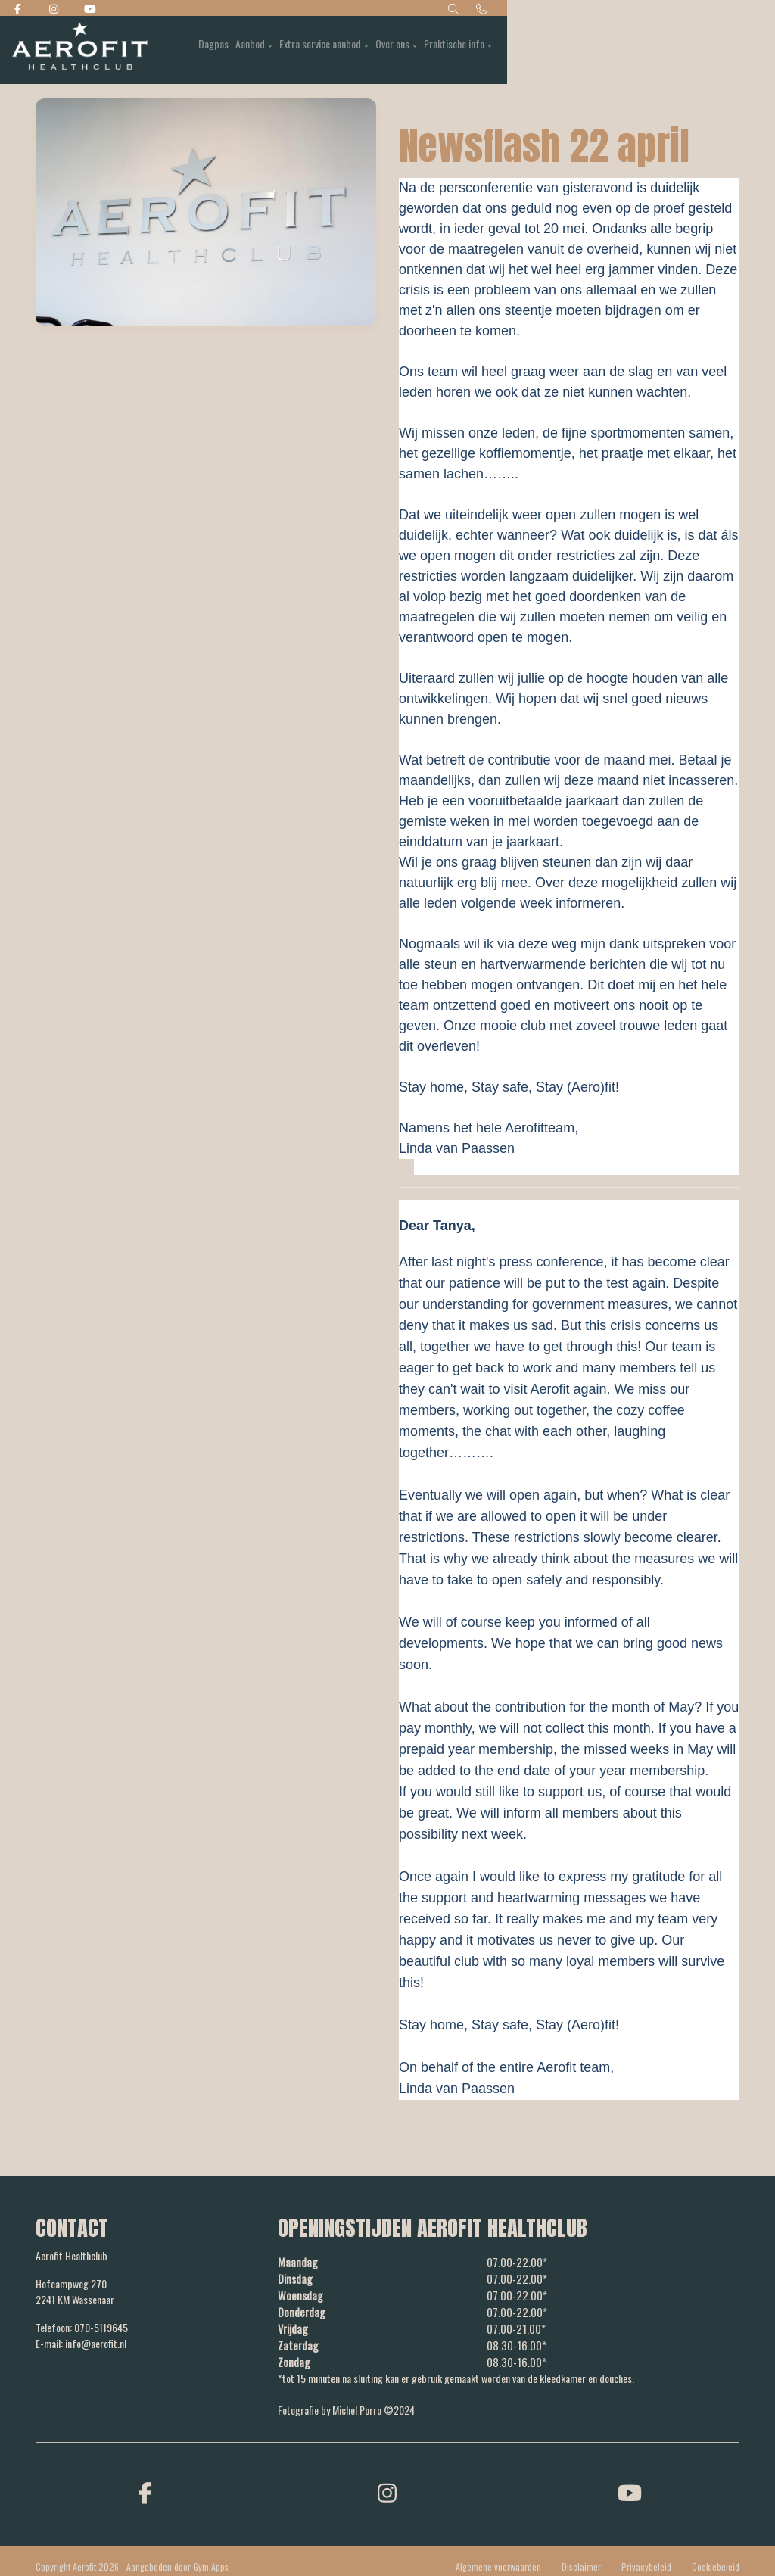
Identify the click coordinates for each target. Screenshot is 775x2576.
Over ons (631, 50)
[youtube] (629, 2486)
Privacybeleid (646, 2561)
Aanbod (481, 50)
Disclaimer (581, 2561)
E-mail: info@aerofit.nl (81, 2343)
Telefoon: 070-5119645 (82, 2327)
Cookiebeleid (715, 2561)
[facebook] (145, 2486)
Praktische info (696, 50)
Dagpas (440, 50)
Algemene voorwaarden (498, 2561)
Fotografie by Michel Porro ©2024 (346, 2404)
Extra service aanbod (555, 50)
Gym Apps (211, 2561)
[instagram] (387, 2486)
